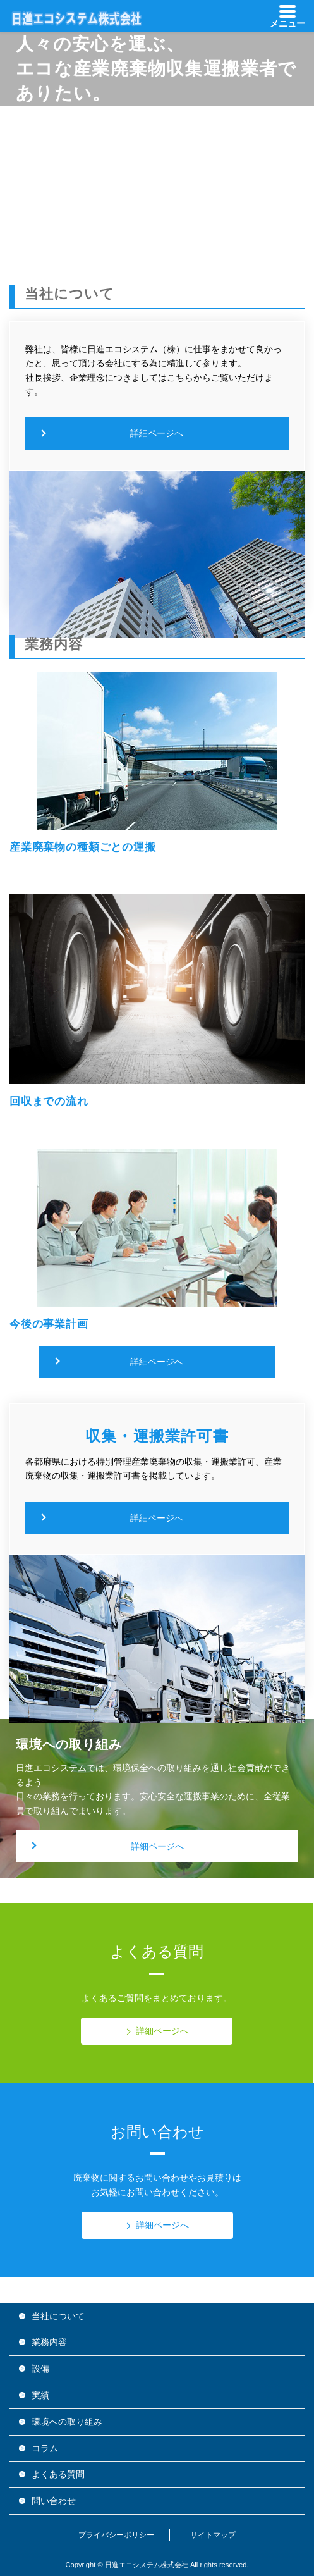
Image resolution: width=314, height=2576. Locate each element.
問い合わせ (54, 2501)
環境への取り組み (67, 2422)
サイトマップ (213, 2534)
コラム (45, 2448)
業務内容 (49, 2342)
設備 (40, 2368)
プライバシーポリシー (116, 2534)
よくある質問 (58, 2474)
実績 (40, 2395)
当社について (58, 2316)
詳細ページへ (156, 433)
